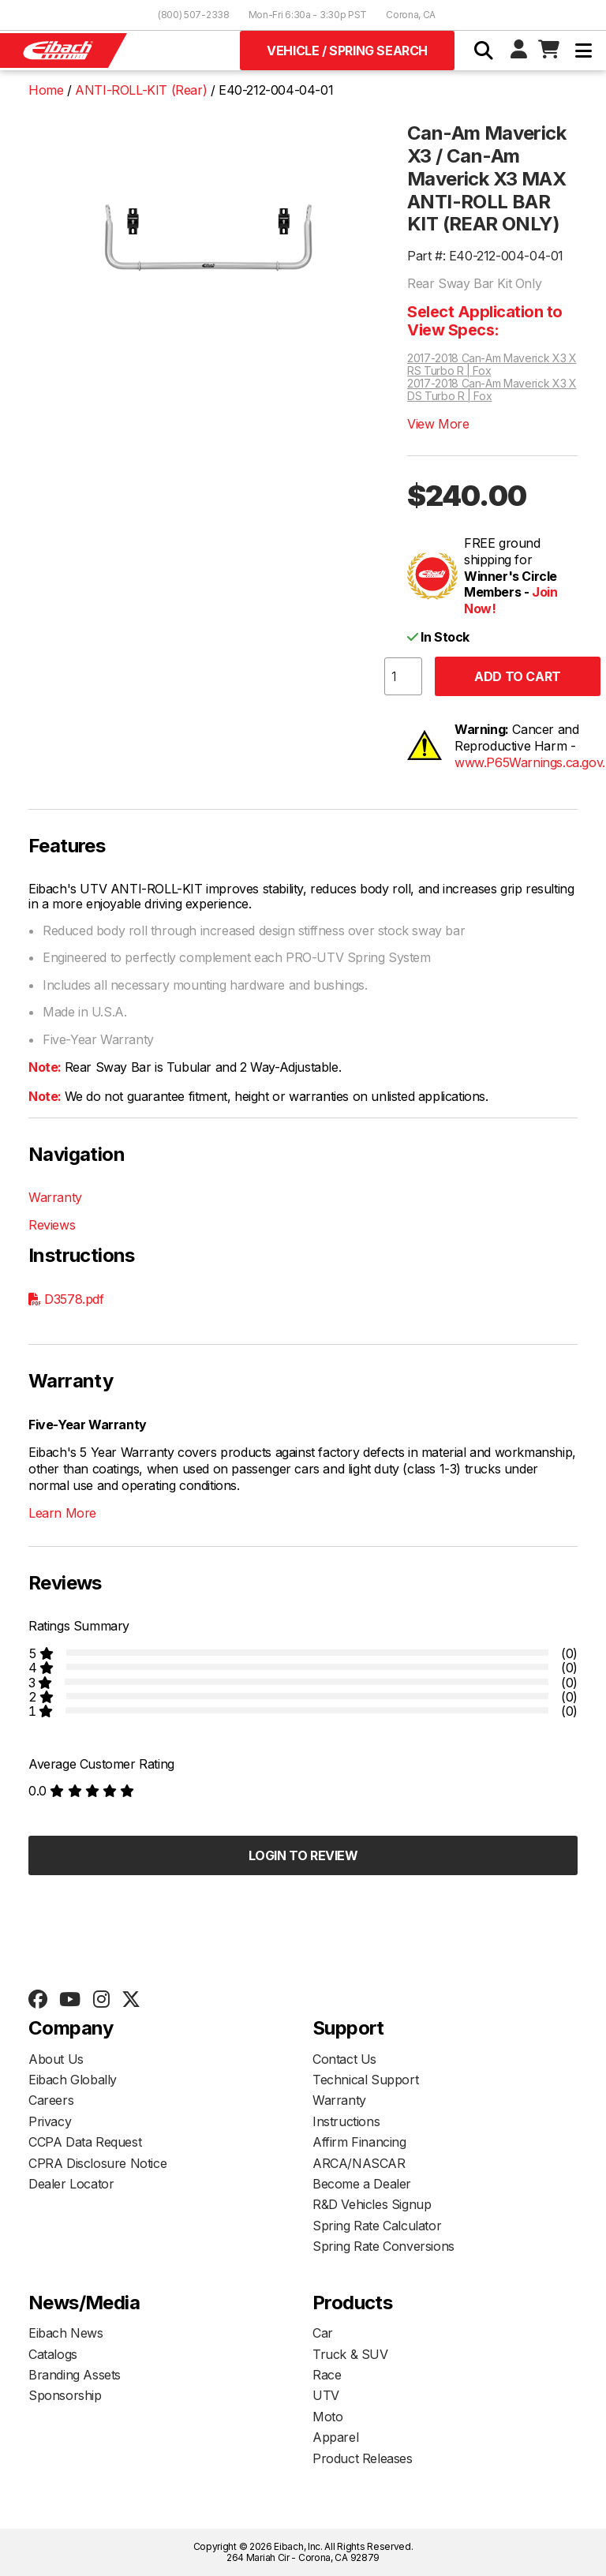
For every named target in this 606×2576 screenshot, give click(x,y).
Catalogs (52, 2354)
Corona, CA (411, 15)
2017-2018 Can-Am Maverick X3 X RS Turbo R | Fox (492, 364)
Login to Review (303, 1855)
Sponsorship (65, 2395)
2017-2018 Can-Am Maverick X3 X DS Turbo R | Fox (492, 389)
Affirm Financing (359, 2142)
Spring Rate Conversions (383, 2246)
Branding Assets (74, 2375)
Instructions (346, 2121)
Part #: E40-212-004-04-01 (485, 256)
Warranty (55, 1197)
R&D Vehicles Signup (371, 2204)
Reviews (51, 1225)
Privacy (49, 2121)
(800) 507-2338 (194, 15)
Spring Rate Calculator (376, 2225)
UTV (325, 2395)
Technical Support (365, 2079)
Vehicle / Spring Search (347, 50)
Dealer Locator (71, 2184)
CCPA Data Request (84, 2142)
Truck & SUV (350, 2354)
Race (326, 2375)
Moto (327, 2416)
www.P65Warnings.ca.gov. (529, 762)
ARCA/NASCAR (359, 2163)
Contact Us (344, 2059)
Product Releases (362, 2458)
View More (438, 423)
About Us (56, 2059)
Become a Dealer (361, 2184)
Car (322, 2333)
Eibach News (65, 2333)
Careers (50, 2100)
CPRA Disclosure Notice (97, 2163)
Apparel (335, 2437)
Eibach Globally (72, 2079)
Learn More (62, 1513)
